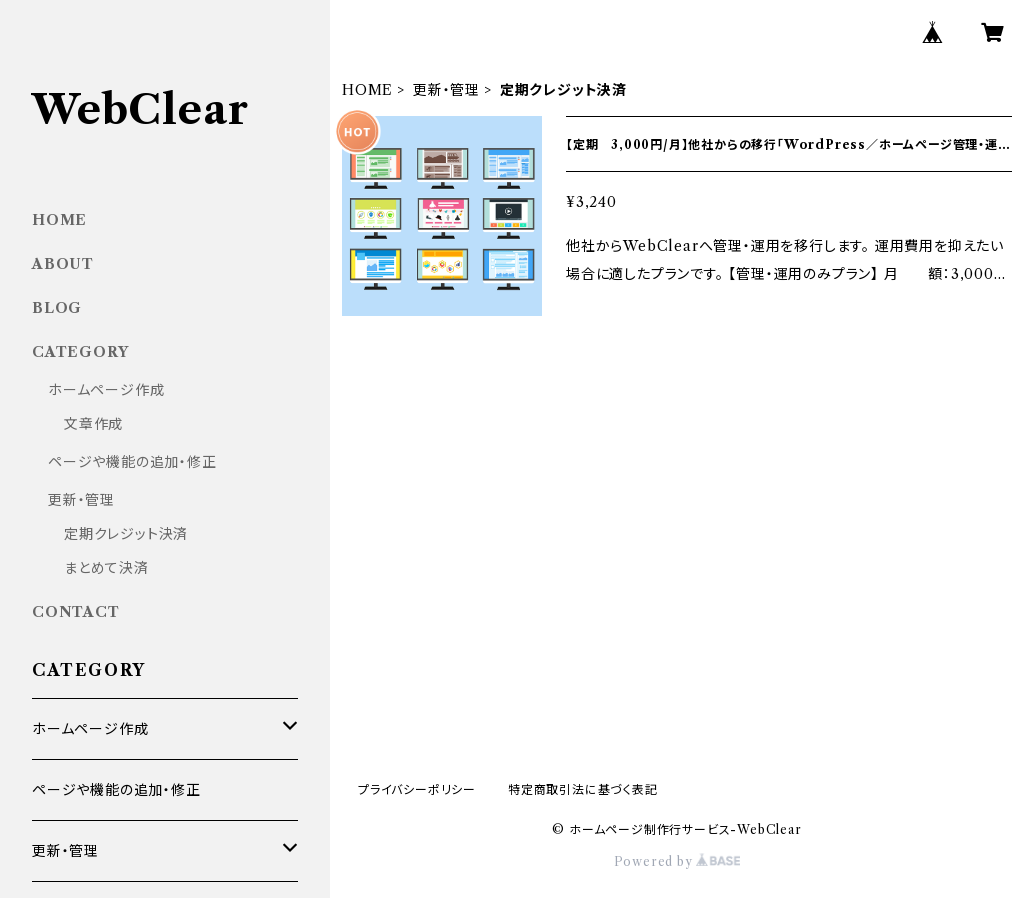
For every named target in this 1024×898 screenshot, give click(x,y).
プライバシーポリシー (417, 789)
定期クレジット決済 (126, 534)
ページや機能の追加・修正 (132, 462)
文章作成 (93, 424)
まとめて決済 (106, 568)
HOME (367, 90)
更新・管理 (446, 90)
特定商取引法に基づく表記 (583, 789)
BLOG (57, 308)
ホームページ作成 (106, 390)
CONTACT (76, 612)
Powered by (677, 861)
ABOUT (63, 264)
